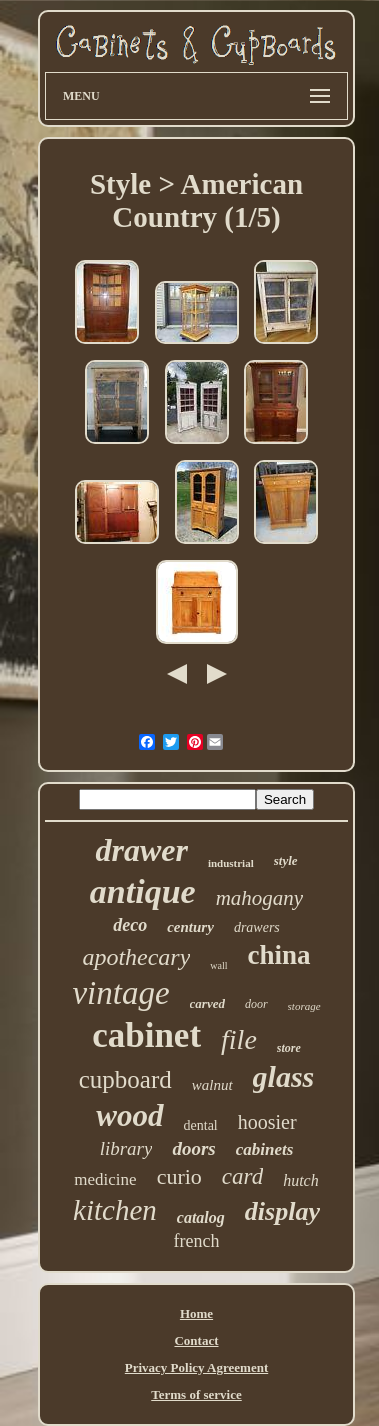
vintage (120, 993)
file (239, 1039)
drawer (141, 850)
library (126, 1148)
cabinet (146, 1035)
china (279, 955)
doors (193, 1148)
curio (179, 1176)
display (282, 1211)
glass (284, 1076)
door (256, 1004)
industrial (231, 863)
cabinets (265, 1149)
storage (304, 1006)
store (289, 1048)
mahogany (260, 898)
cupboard (125, 1079)
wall (218, 965)
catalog (201, 1217)
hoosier (267, 1122)
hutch (301, 1180)
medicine (105, 1179)
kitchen (115, 1210)
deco (130, 925)
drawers (257, 927)
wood (129, 1115)
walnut (212, 1085)
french (197, 1241)
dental (201, 1125)
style (286, 860)
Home (196, 1313)
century (190, 927)
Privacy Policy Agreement (196, 1367)
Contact (196, 1340)
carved (207, 1003)
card (242, 1176)
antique (143, 891)
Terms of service (196, 1394)
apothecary (136, 957)
